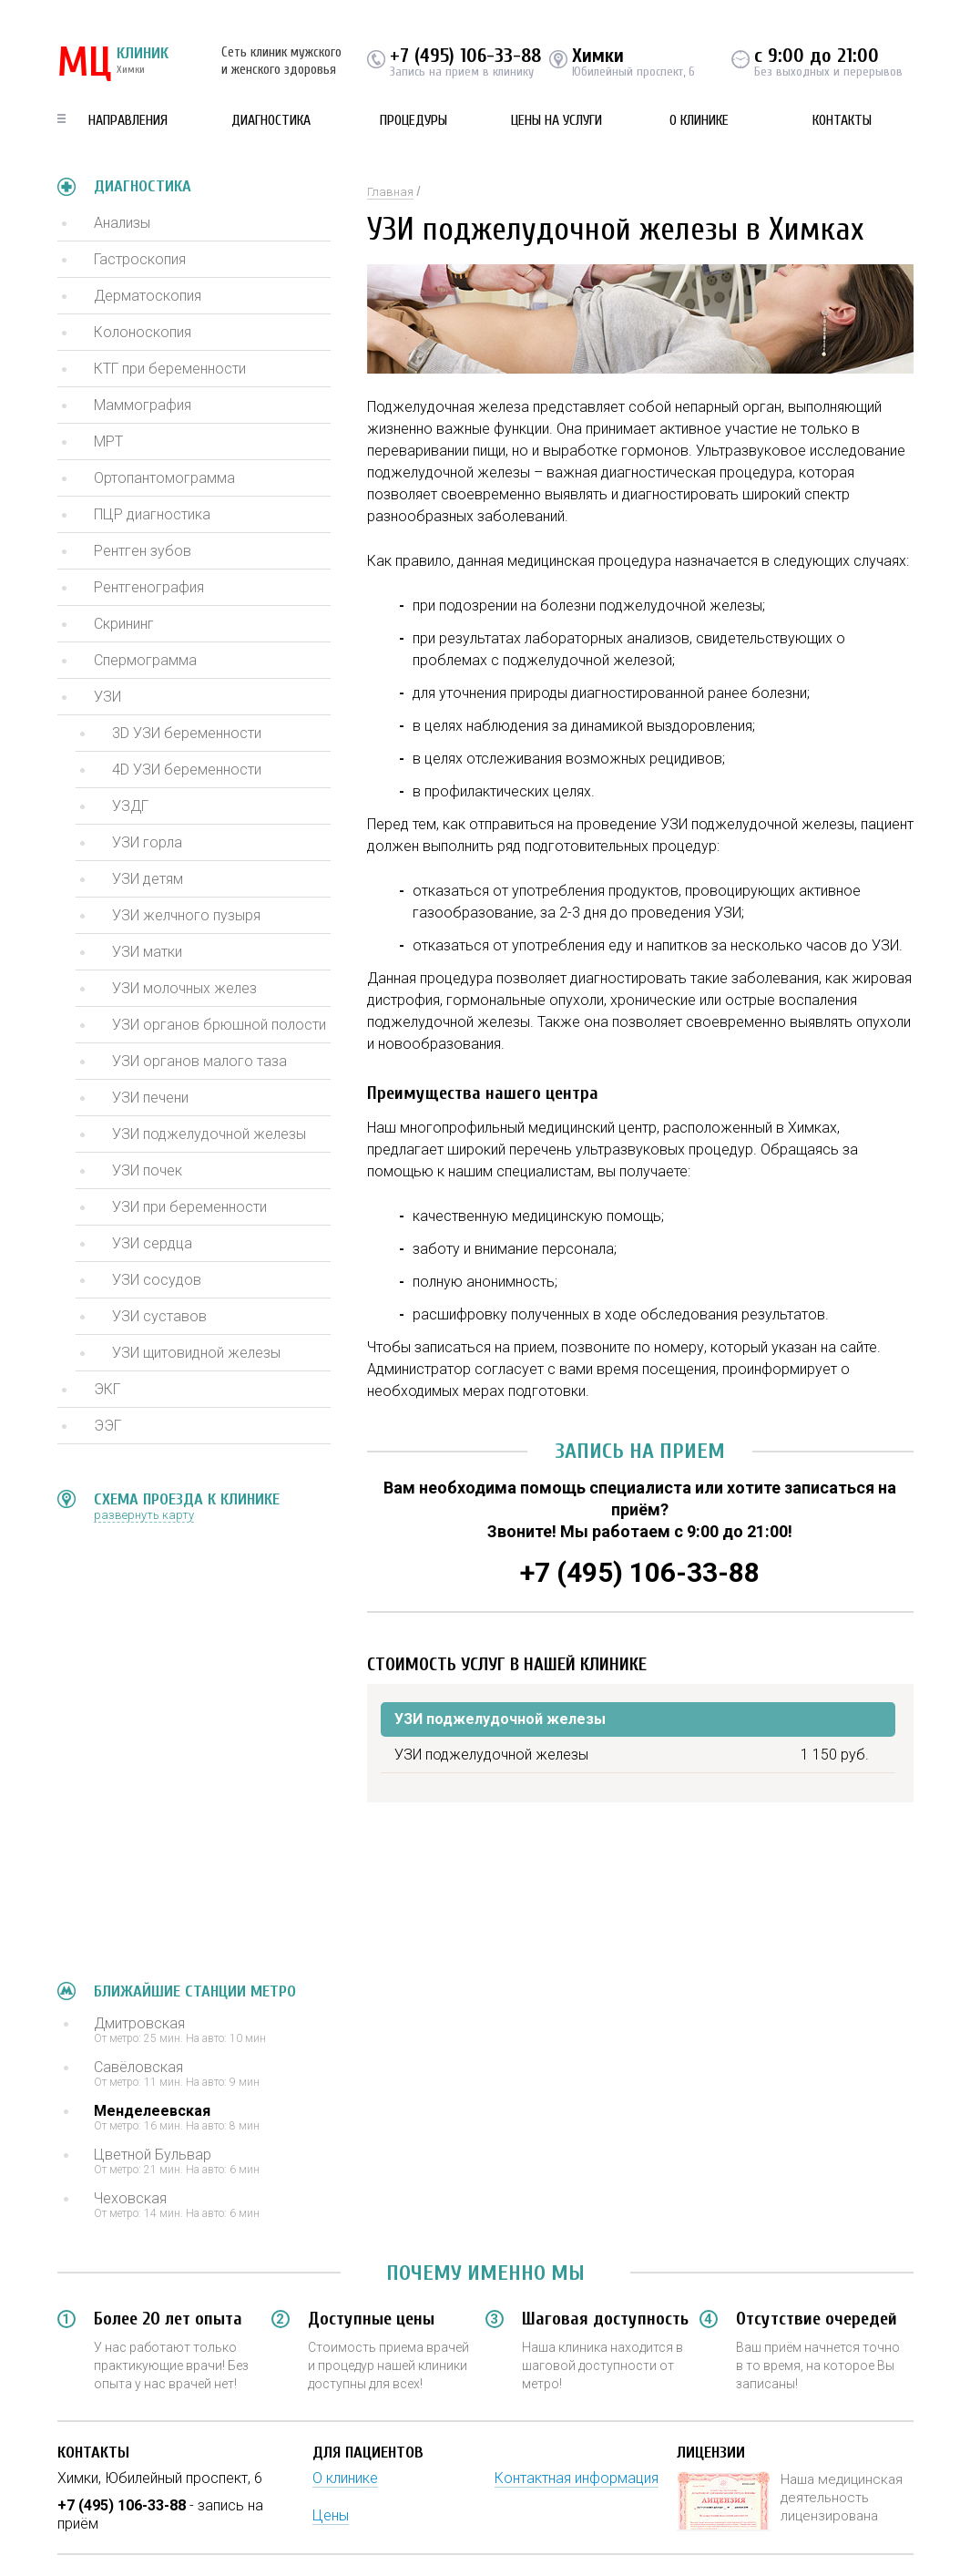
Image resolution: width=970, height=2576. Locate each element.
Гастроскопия (140, 259)
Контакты (842, 120)
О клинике (699, 120)
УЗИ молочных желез (184, 988)
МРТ (108, 441)
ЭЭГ (107, 1425)
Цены (330, 2515)
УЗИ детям (147, 879)
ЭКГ (107, 1389)
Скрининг (124, 623)
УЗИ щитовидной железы (196, 1352)
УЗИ (107, 696)
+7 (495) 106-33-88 (465, 55)
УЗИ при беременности (189, 1207)
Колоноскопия (142, 332)
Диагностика (271, 120)
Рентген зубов (142, 550)
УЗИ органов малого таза (199, 1061)
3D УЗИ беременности (186, 733)
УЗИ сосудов (156, 1279)
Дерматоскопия (147, 295)
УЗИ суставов (159, 1316)
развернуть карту (144, 1515)
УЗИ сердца (152, 1243)
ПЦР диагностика (152, 514)
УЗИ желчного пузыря (186, 915)
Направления (128, 120)
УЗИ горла (147, 842)
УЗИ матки (147, 951)
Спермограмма (145, 660)
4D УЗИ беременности (186, 769)
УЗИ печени (150, 1097)
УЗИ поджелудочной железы (209, 1134)
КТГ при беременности (170, 368)
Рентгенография (149, 587)
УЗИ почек (147, 1170)
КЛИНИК (112, 64)
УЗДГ (130, 806)
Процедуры (413, 120)
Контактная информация (577, 2478)
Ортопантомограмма (164, 478)
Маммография (142, 405)
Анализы (122, 222)
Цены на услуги (556, 120)
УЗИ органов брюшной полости (219, 1024)
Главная (390, 192)
